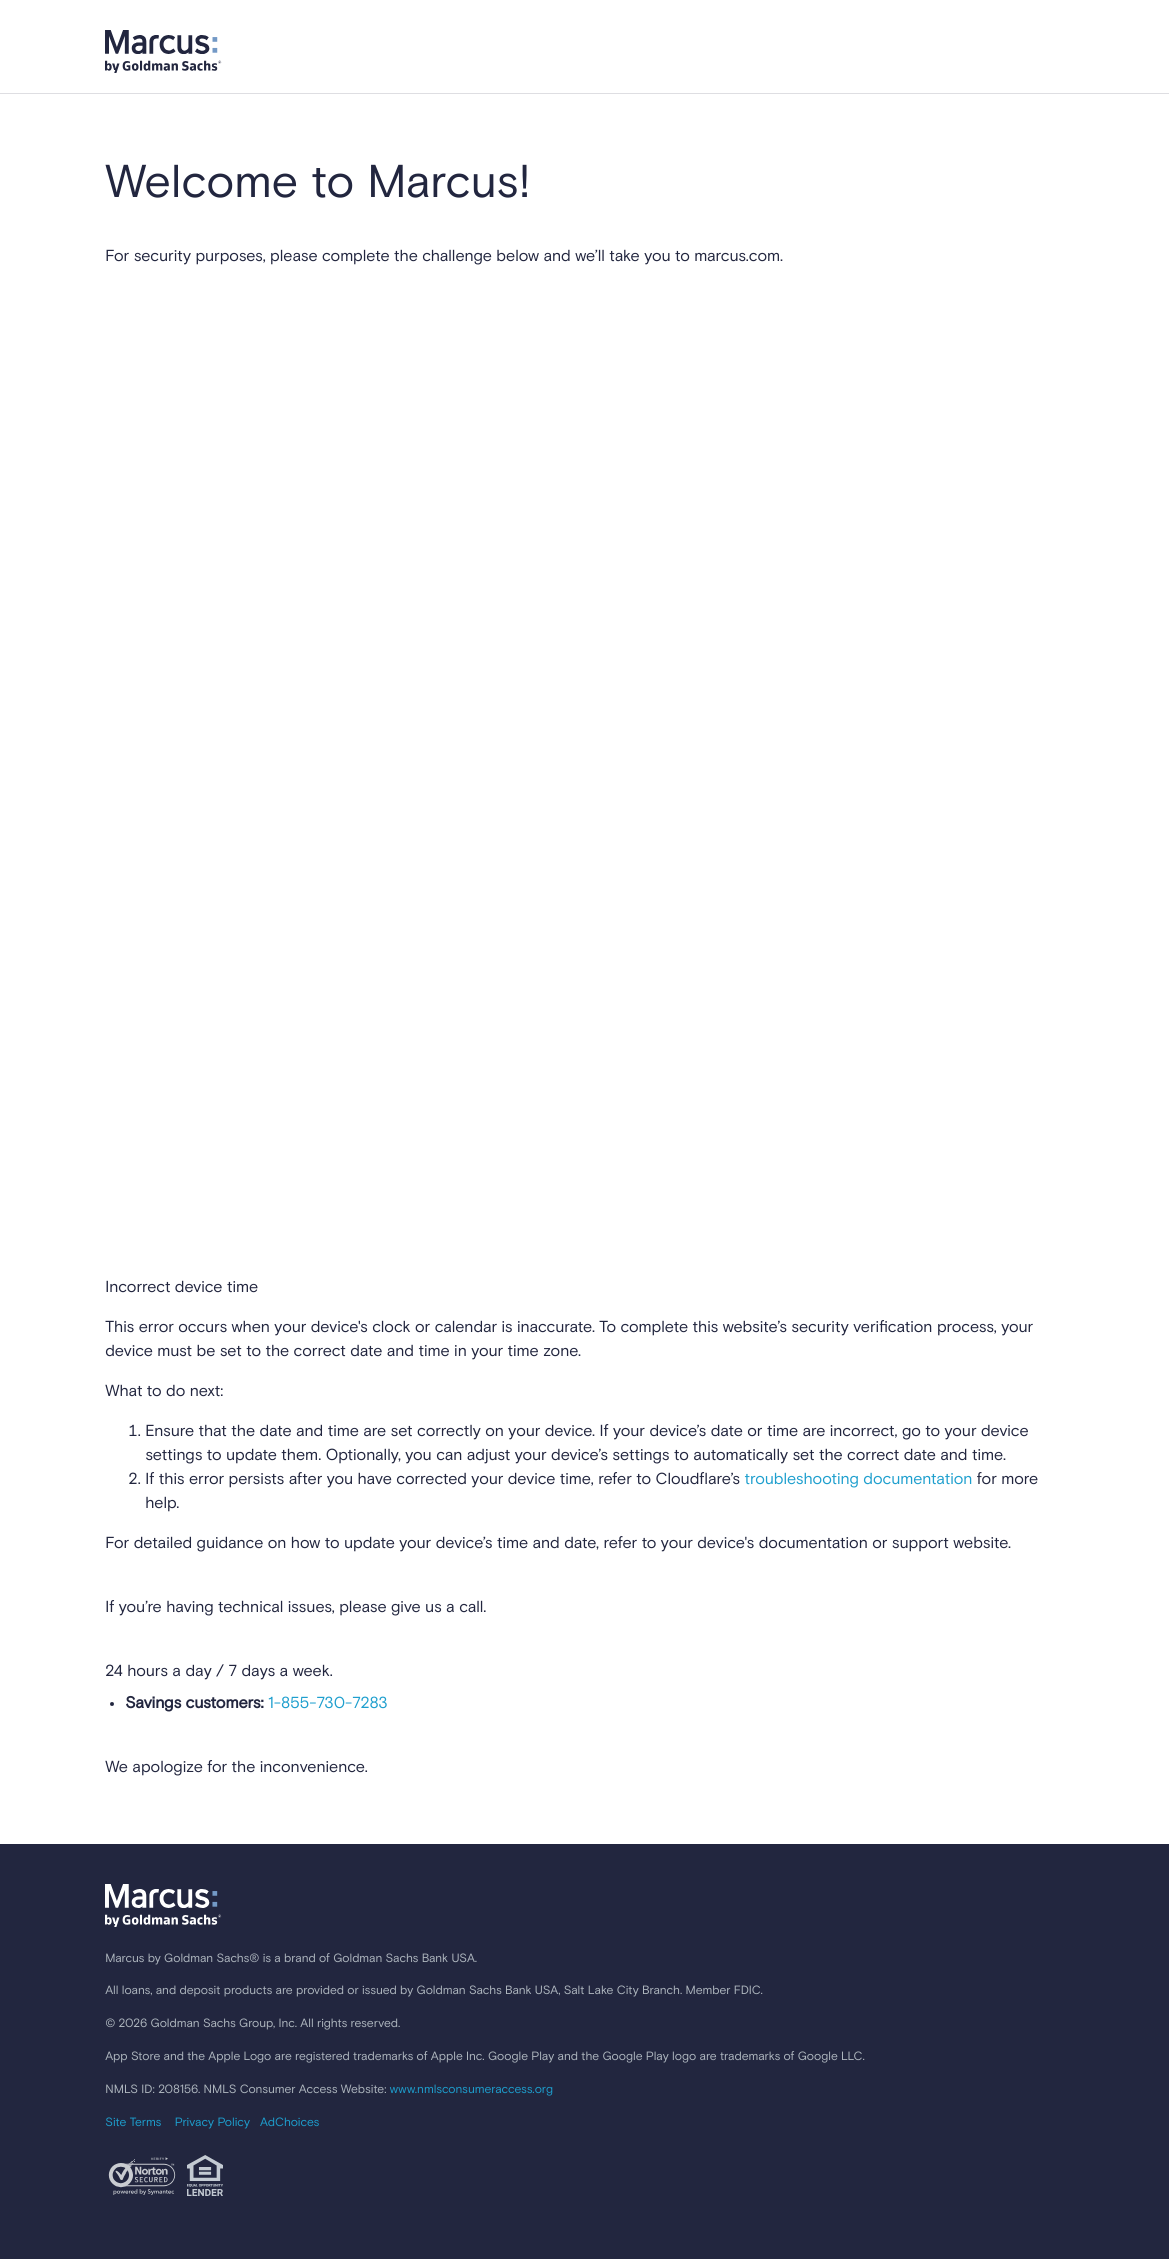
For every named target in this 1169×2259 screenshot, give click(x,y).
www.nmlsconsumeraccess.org (471, 2090)
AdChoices (289, 2123)
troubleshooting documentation (858, 1480)
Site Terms (133, 2123)
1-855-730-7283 (326, 1704)
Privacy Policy (212, 2123)
